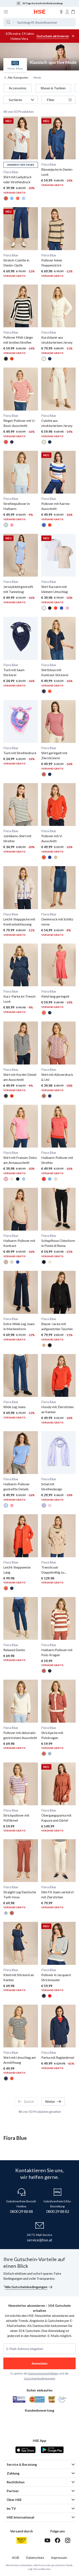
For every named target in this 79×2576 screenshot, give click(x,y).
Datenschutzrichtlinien (43, 2373)
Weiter (53, 2101)
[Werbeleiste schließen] (73, 36)
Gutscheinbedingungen (39, 2378)
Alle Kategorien (15, 77)
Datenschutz (35, 2557)
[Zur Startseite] (40, 11)
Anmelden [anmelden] (39, 2363)
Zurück (26, 2101)
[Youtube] (47, 2540)
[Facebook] (57, 2540)
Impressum (59, 2557)
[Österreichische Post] (21, 2540)
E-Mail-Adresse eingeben (24, 2348)
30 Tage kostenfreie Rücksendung (39, 3)
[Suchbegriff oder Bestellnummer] (45, 22)
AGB (15, 2557)
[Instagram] (67, 2540)
